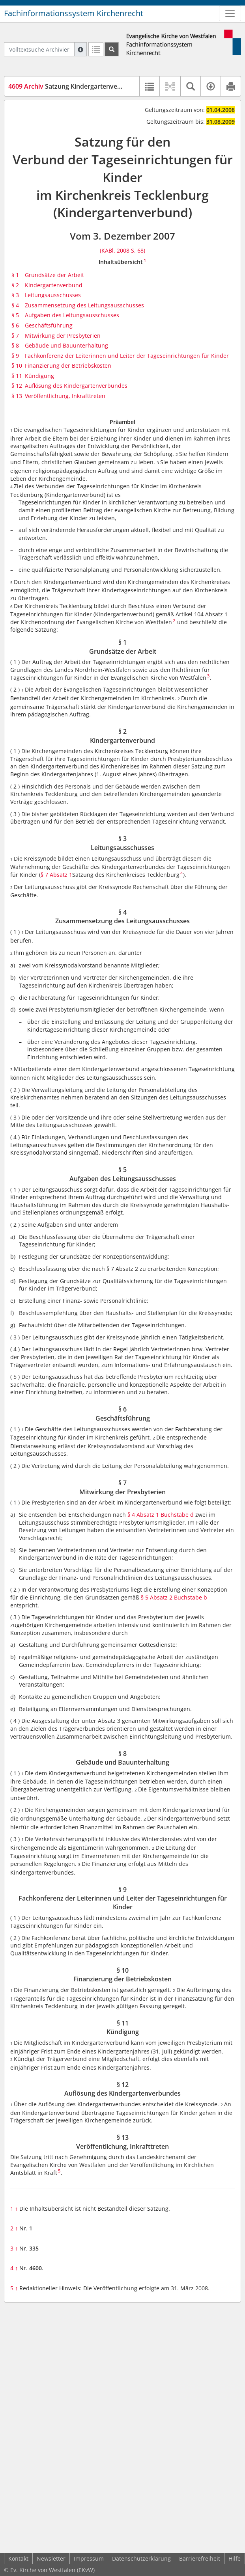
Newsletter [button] (51, 2558)
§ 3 (15, 295)
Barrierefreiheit (199, 2558)
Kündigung (39, 375)
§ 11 (16, 375)
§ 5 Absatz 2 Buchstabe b (174, 1597)
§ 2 (15, 285)
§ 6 (15, 325)
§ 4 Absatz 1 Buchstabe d (160, 1514)
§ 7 (15, 335)
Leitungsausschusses (53, 295)
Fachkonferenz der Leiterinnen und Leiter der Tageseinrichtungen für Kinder (127, 355)
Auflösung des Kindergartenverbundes (76, 385)
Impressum (89, 2558)
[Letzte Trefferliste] (95, 49)
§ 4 (15, 305)
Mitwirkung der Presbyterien (63, 335)
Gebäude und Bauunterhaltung (66, 345)
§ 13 (16, 396)
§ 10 (16, 365)
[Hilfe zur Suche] (80, 49)
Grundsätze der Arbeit (54, 275)
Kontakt (18, 2558)
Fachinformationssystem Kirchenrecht (73, 13)
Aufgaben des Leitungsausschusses (72, 315)
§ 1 (15, 275)
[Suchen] (112, 49)
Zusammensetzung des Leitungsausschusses (84, 305)
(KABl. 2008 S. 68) (122, 250)
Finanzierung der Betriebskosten (68, 365)
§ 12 (16, 385)
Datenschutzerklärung (141, 2558)
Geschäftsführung (49, 325)
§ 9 (15, 355)
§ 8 (15, 345)
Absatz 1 (61, 874)
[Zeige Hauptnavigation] (230, 13)
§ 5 (15, 315)
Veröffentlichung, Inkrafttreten (65, 396)
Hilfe (234, 2558)
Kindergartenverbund (53, 285)
